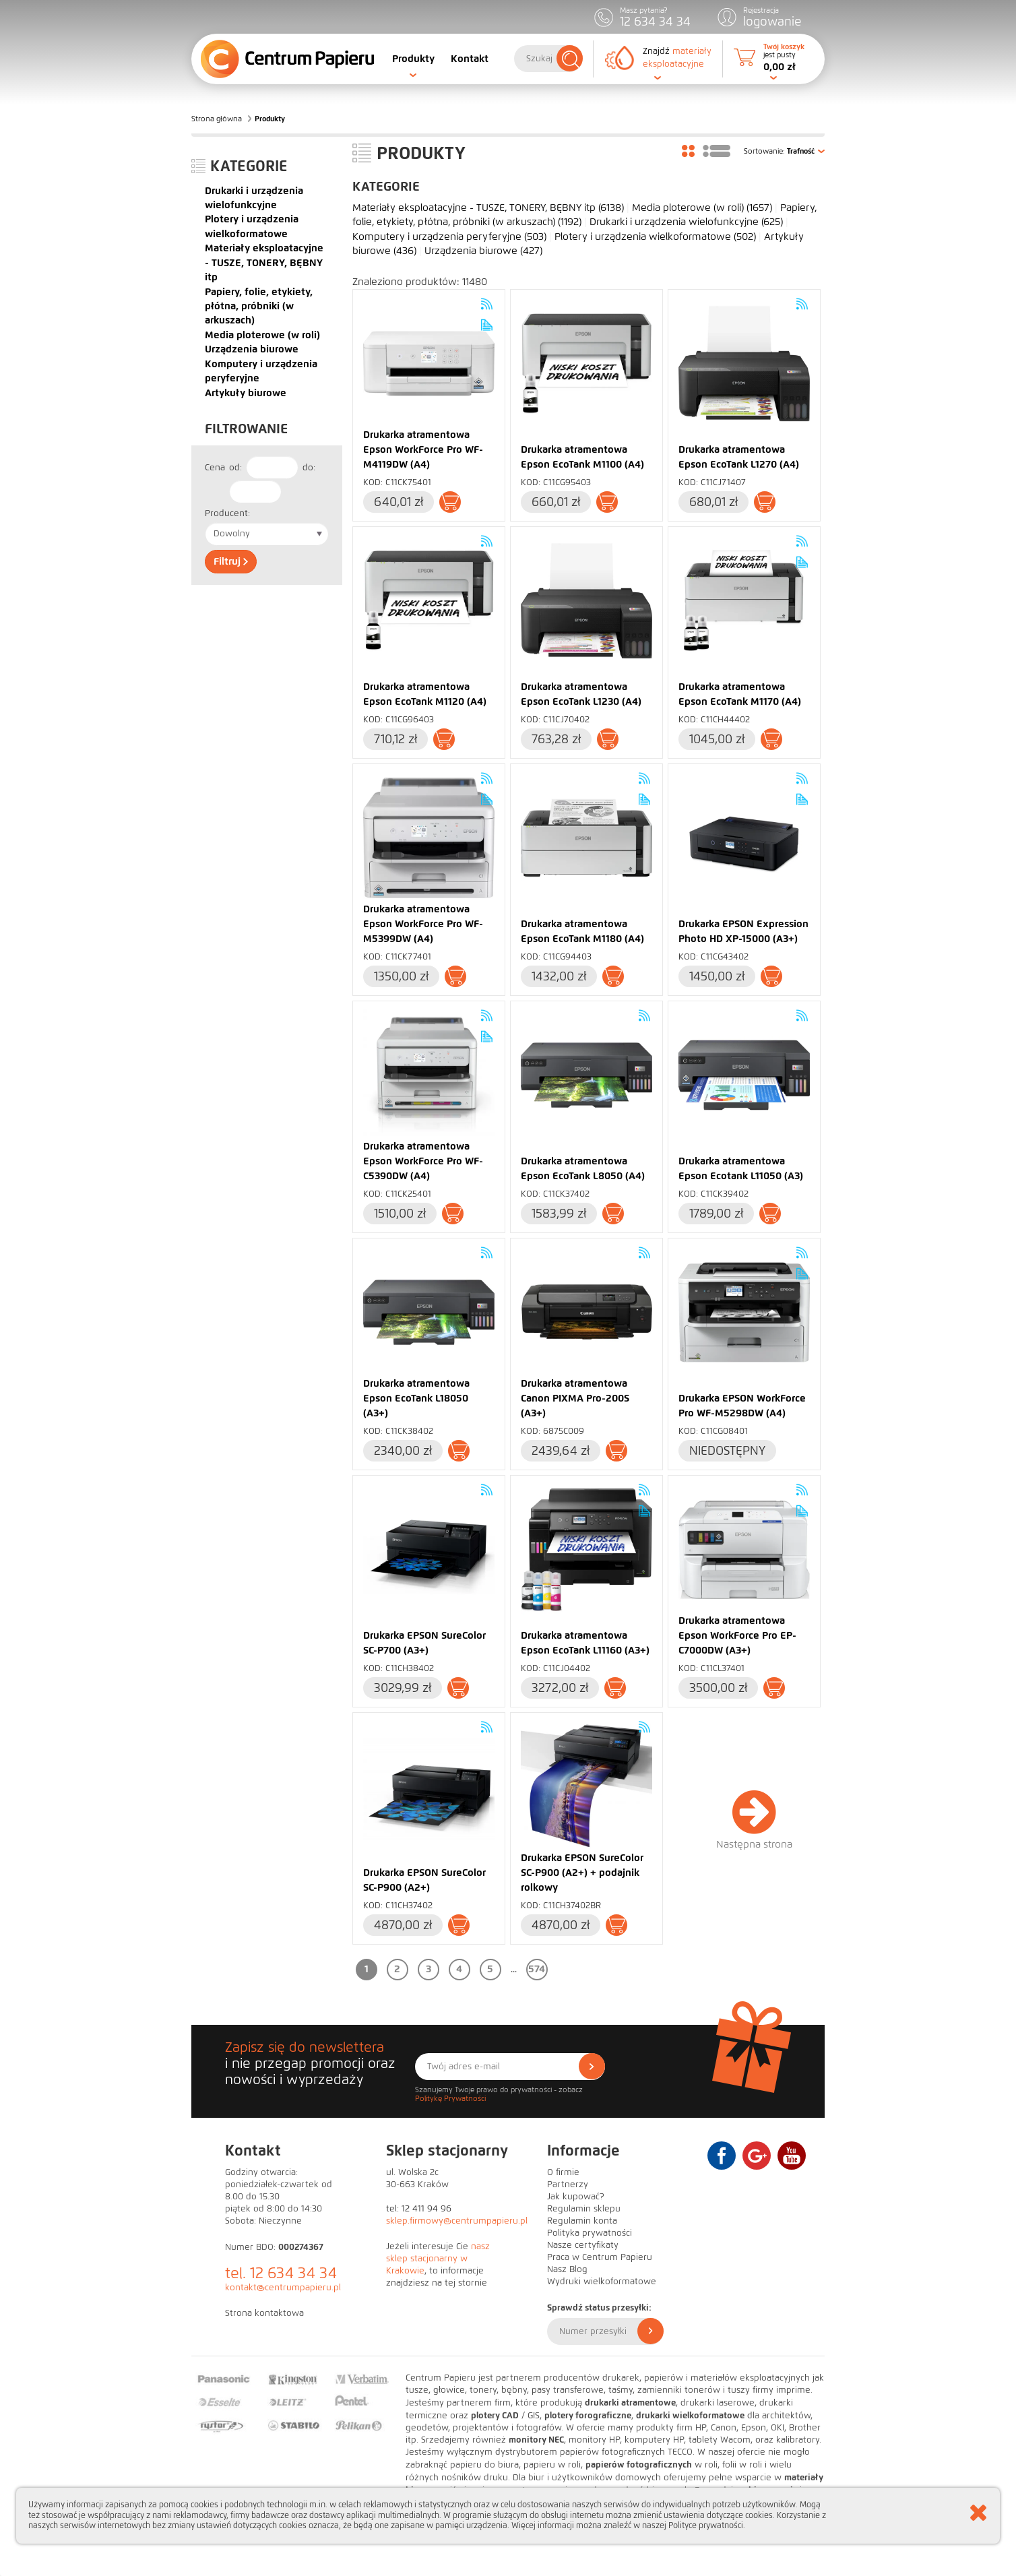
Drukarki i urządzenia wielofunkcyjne (686, 222)
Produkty (413, 59)
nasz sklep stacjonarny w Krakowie (438, 2258)
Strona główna (216, 118)
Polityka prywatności (589, 2233)
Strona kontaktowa (264, 2313)
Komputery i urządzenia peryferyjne (449, 236)
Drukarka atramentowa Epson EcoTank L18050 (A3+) (416, 1398)
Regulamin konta (582, 2221)
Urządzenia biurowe (251, 349)
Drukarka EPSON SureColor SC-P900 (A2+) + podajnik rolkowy (582, 1872)
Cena (215, 467)
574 (536, 1969)
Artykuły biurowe (245, 393)
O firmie (563, 2172)
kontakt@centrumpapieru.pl (283, 2287)
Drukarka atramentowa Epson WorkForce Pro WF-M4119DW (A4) (423, 449)
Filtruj (231, 561)
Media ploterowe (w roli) (262, 335)
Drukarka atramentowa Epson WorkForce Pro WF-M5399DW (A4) (423, 924)
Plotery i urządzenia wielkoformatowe (655, 236)
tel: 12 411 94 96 (418, 2208)
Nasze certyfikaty (582, 2245)
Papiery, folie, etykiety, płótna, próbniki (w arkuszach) (259, 306)
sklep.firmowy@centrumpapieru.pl (457, 2221)
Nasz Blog (567, 2269)
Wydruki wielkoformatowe (601, 2281)
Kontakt (469, 59)
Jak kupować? (575, 2196)
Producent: (227, 513)
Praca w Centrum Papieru (599, 2257)
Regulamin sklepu (584, 2208)
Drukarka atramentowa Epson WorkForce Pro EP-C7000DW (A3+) (737, 1635)
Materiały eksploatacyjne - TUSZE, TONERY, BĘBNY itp (264, 262)
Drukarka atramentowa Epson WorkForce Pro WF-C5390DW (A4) (423, 1161)
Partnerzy (567, 2184)
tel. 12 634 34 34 (281, 2273)
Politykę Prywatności (450, 2098)
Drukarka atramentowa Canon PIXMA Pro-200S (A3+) (575, 1398)
